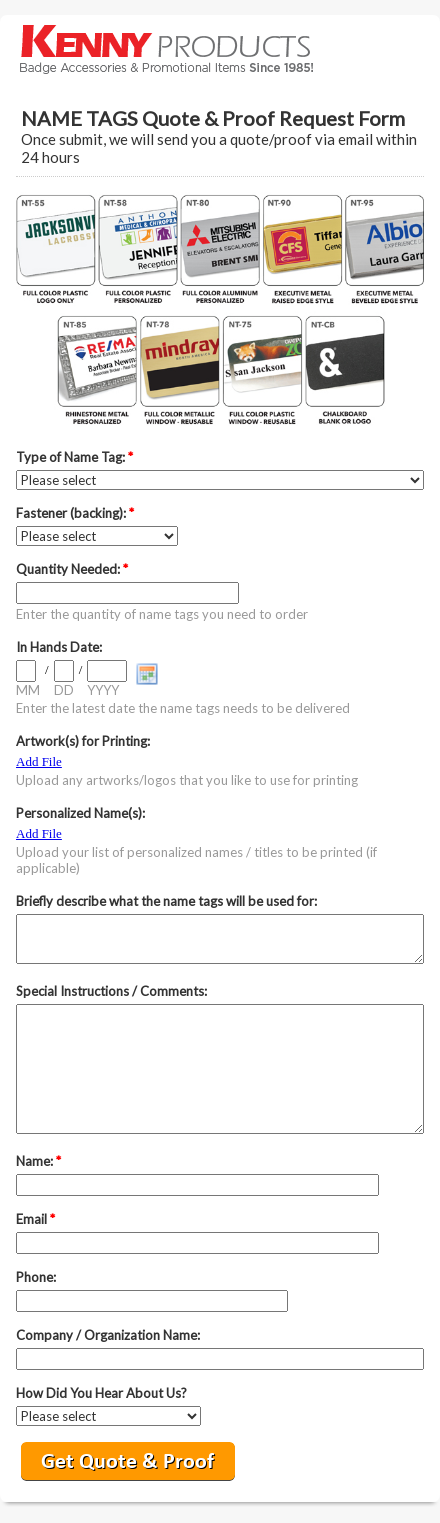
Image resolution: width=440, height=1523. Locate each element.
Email (35, 1219)
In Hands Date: (59, 647)
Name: (38, 1161)
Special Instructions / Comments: (111, 991)
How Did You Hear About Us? (101, 1393)
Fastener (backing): (75, 513)
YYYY (103, 690)
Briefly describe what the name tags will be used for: (166, 901)
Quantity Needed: (72, 569)
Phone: (36, 1277)
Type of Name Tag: (74, 457)
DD (64, 690)
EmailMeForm (220, 48)
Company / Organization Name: (108, 1335)
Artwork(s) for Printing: (83, 741)
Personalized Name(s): (80, 813)
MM (28, 690)
